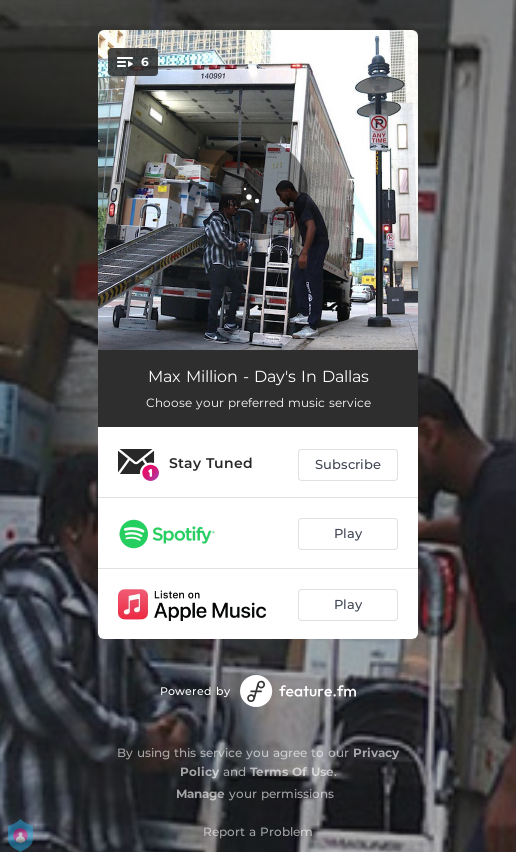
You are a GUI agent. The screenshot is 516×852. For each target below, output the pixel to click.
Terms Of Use (292, 771)
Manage (200, 793)
